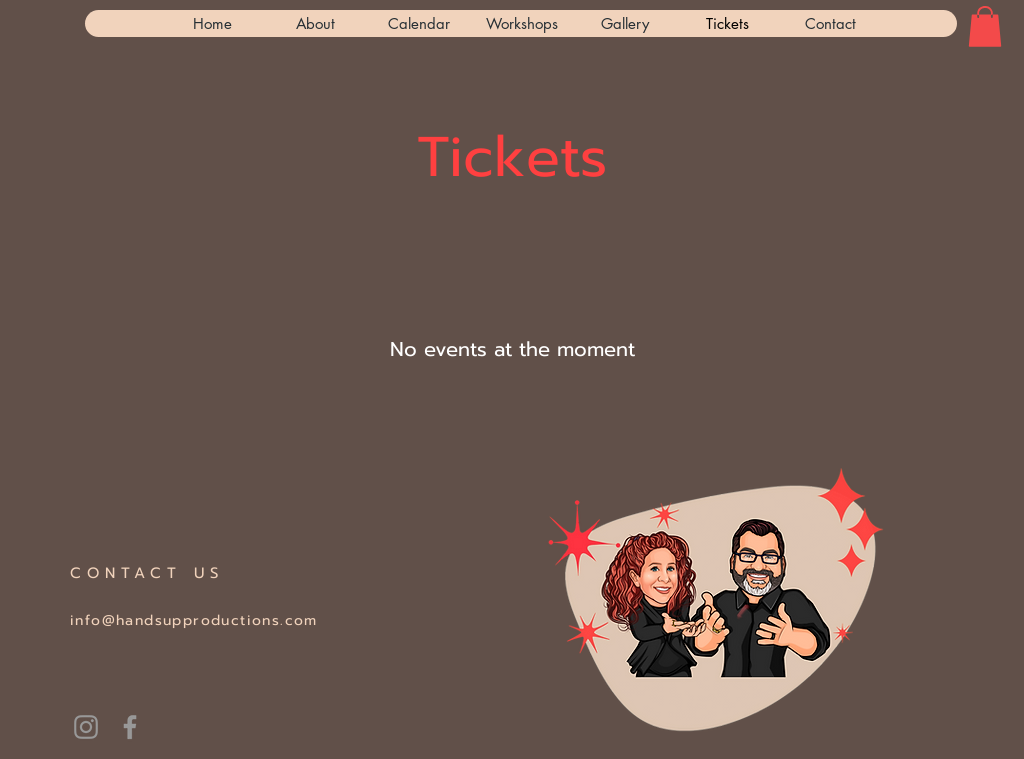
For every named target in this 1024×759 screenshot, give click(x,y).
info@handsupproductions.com (194, 620)
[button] (985, 26)
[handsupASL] (86, 727)
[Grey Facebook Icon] (130, 727)
